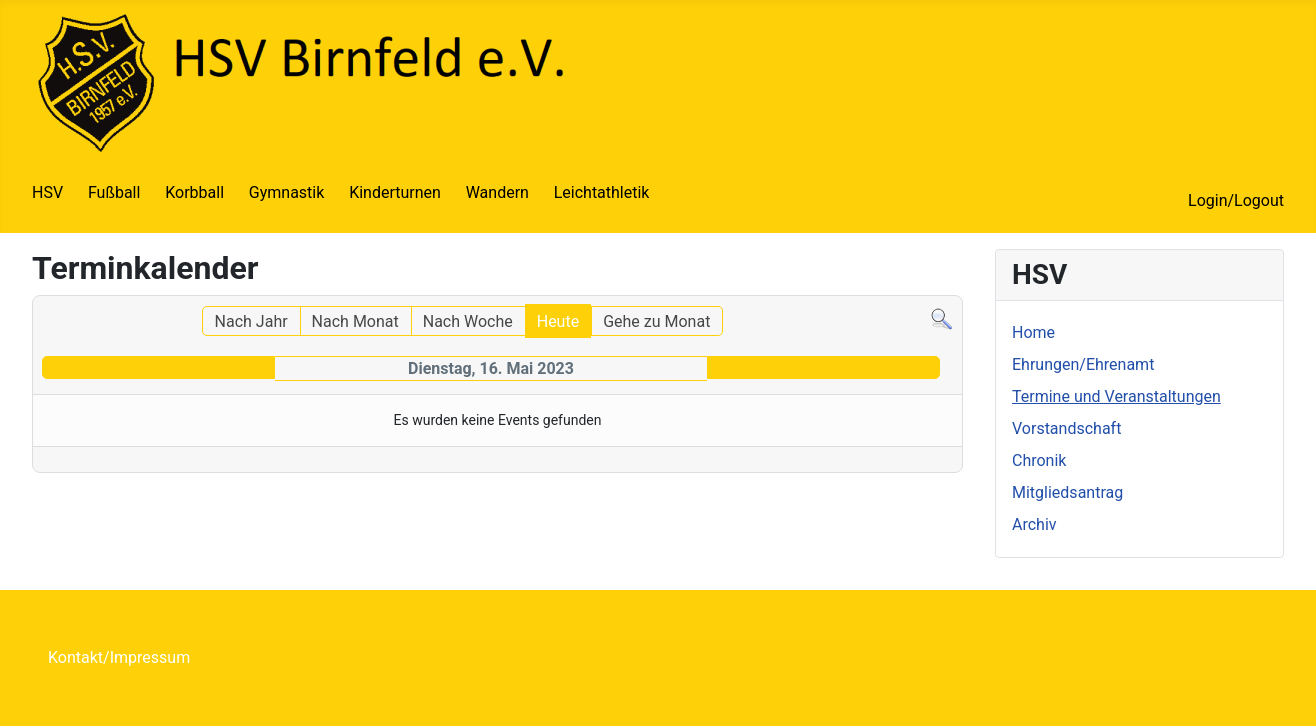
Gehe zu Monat (656, 321)
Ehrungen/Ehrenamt (1083, 364)
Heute (558, 321)
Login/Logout (1236, 200)
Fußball (114, 192)
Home (1033, 332)
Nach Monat (355, 321)
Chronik (1039, 460)
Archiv (1034, 524)
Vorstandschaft (1066, 428)
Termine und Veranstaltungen (1116, 396)
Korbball (194, 192)
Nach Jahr (251, 321)
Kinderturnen (395, 192)
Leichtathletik (602, 192)
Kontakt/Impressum (119, 657)
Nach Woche (468, 321)
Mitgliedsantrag (1067, 492)
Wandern (497, 192)
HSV (47, 192)
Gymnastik (287, 192)
